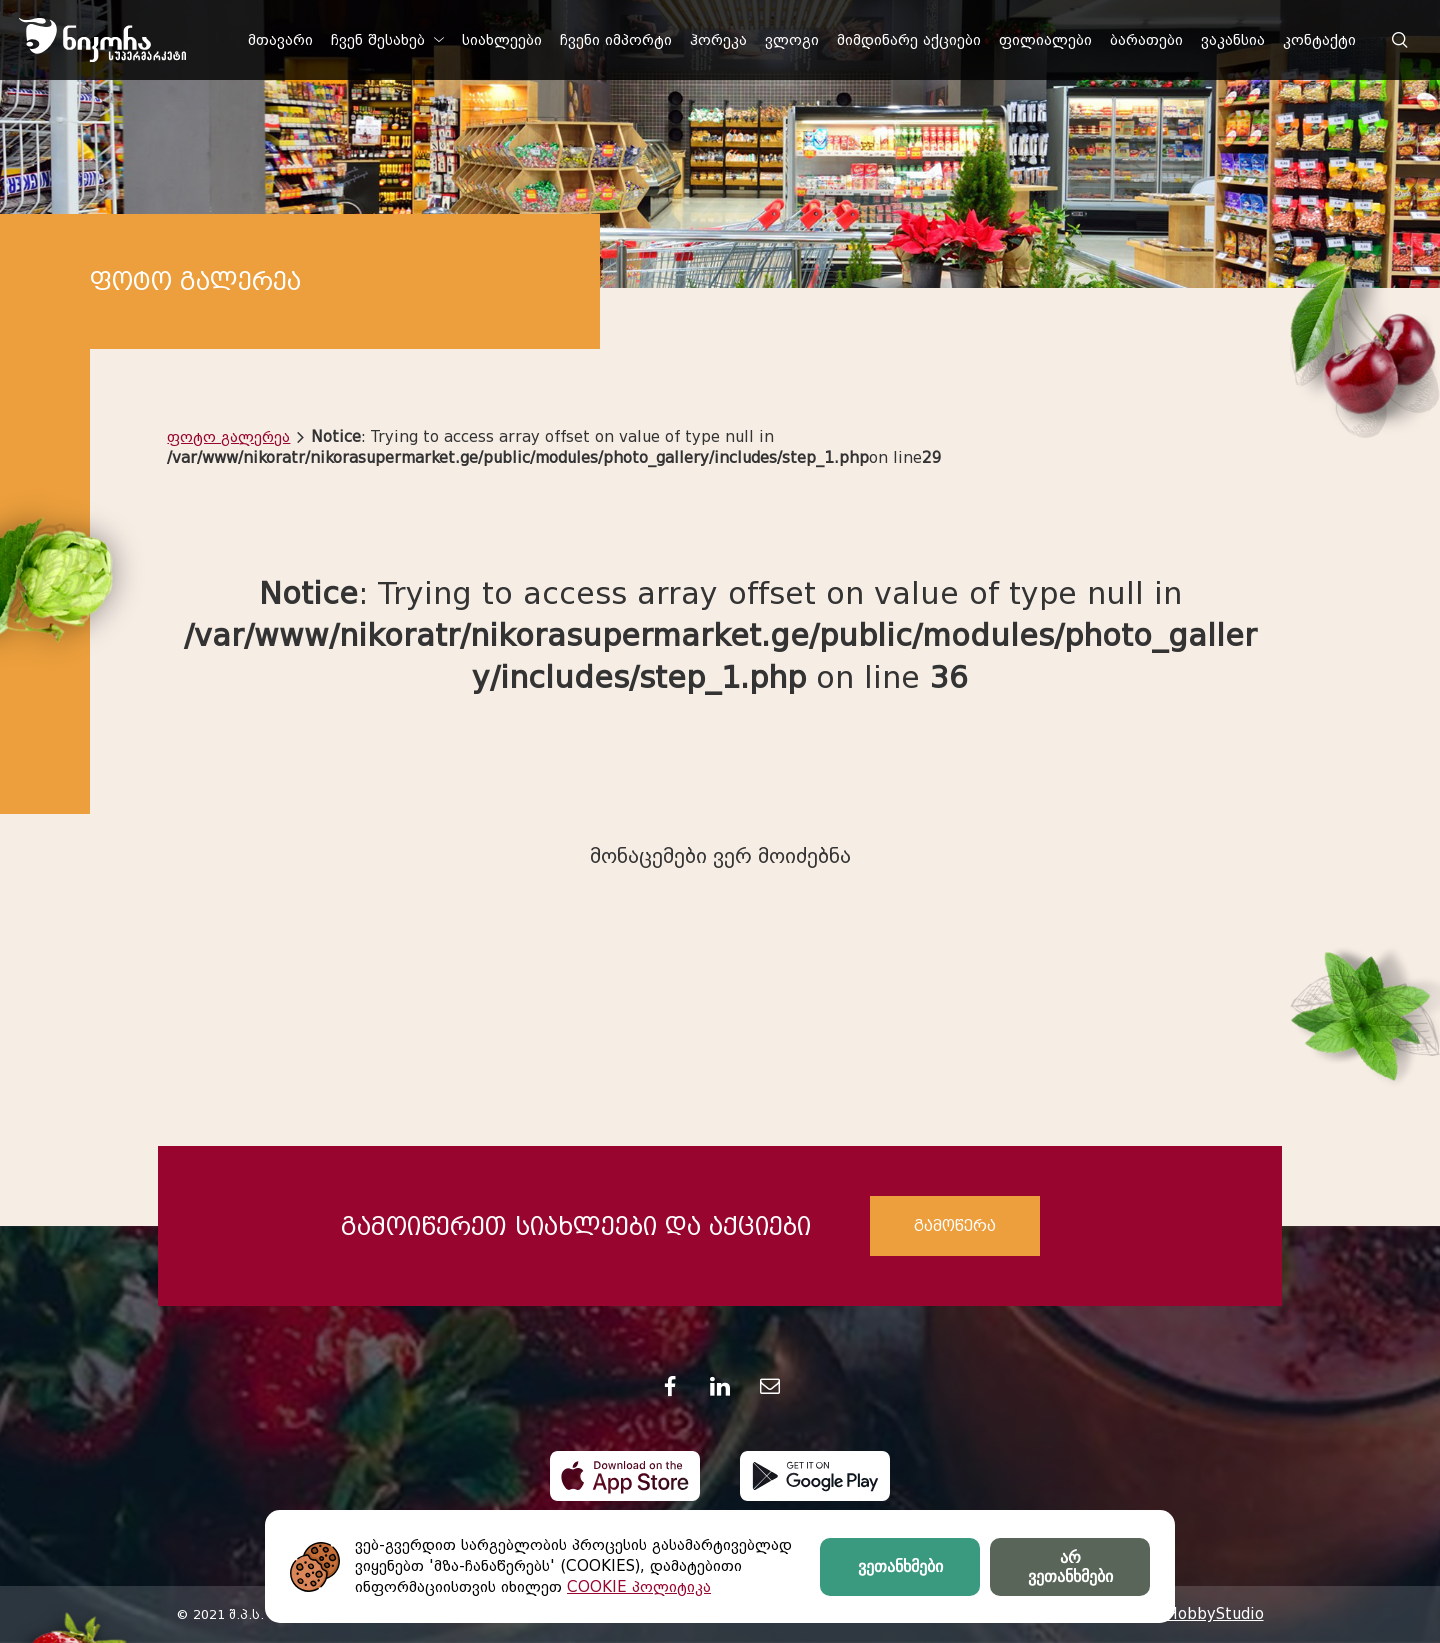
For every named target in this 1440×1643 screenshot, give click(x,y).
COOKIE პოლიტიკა (639, 1587)
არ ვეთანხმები (1070, 1567)
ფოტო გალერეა (228, 437)
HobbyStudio (1215, 1614)
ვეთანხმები (900, 1566)
